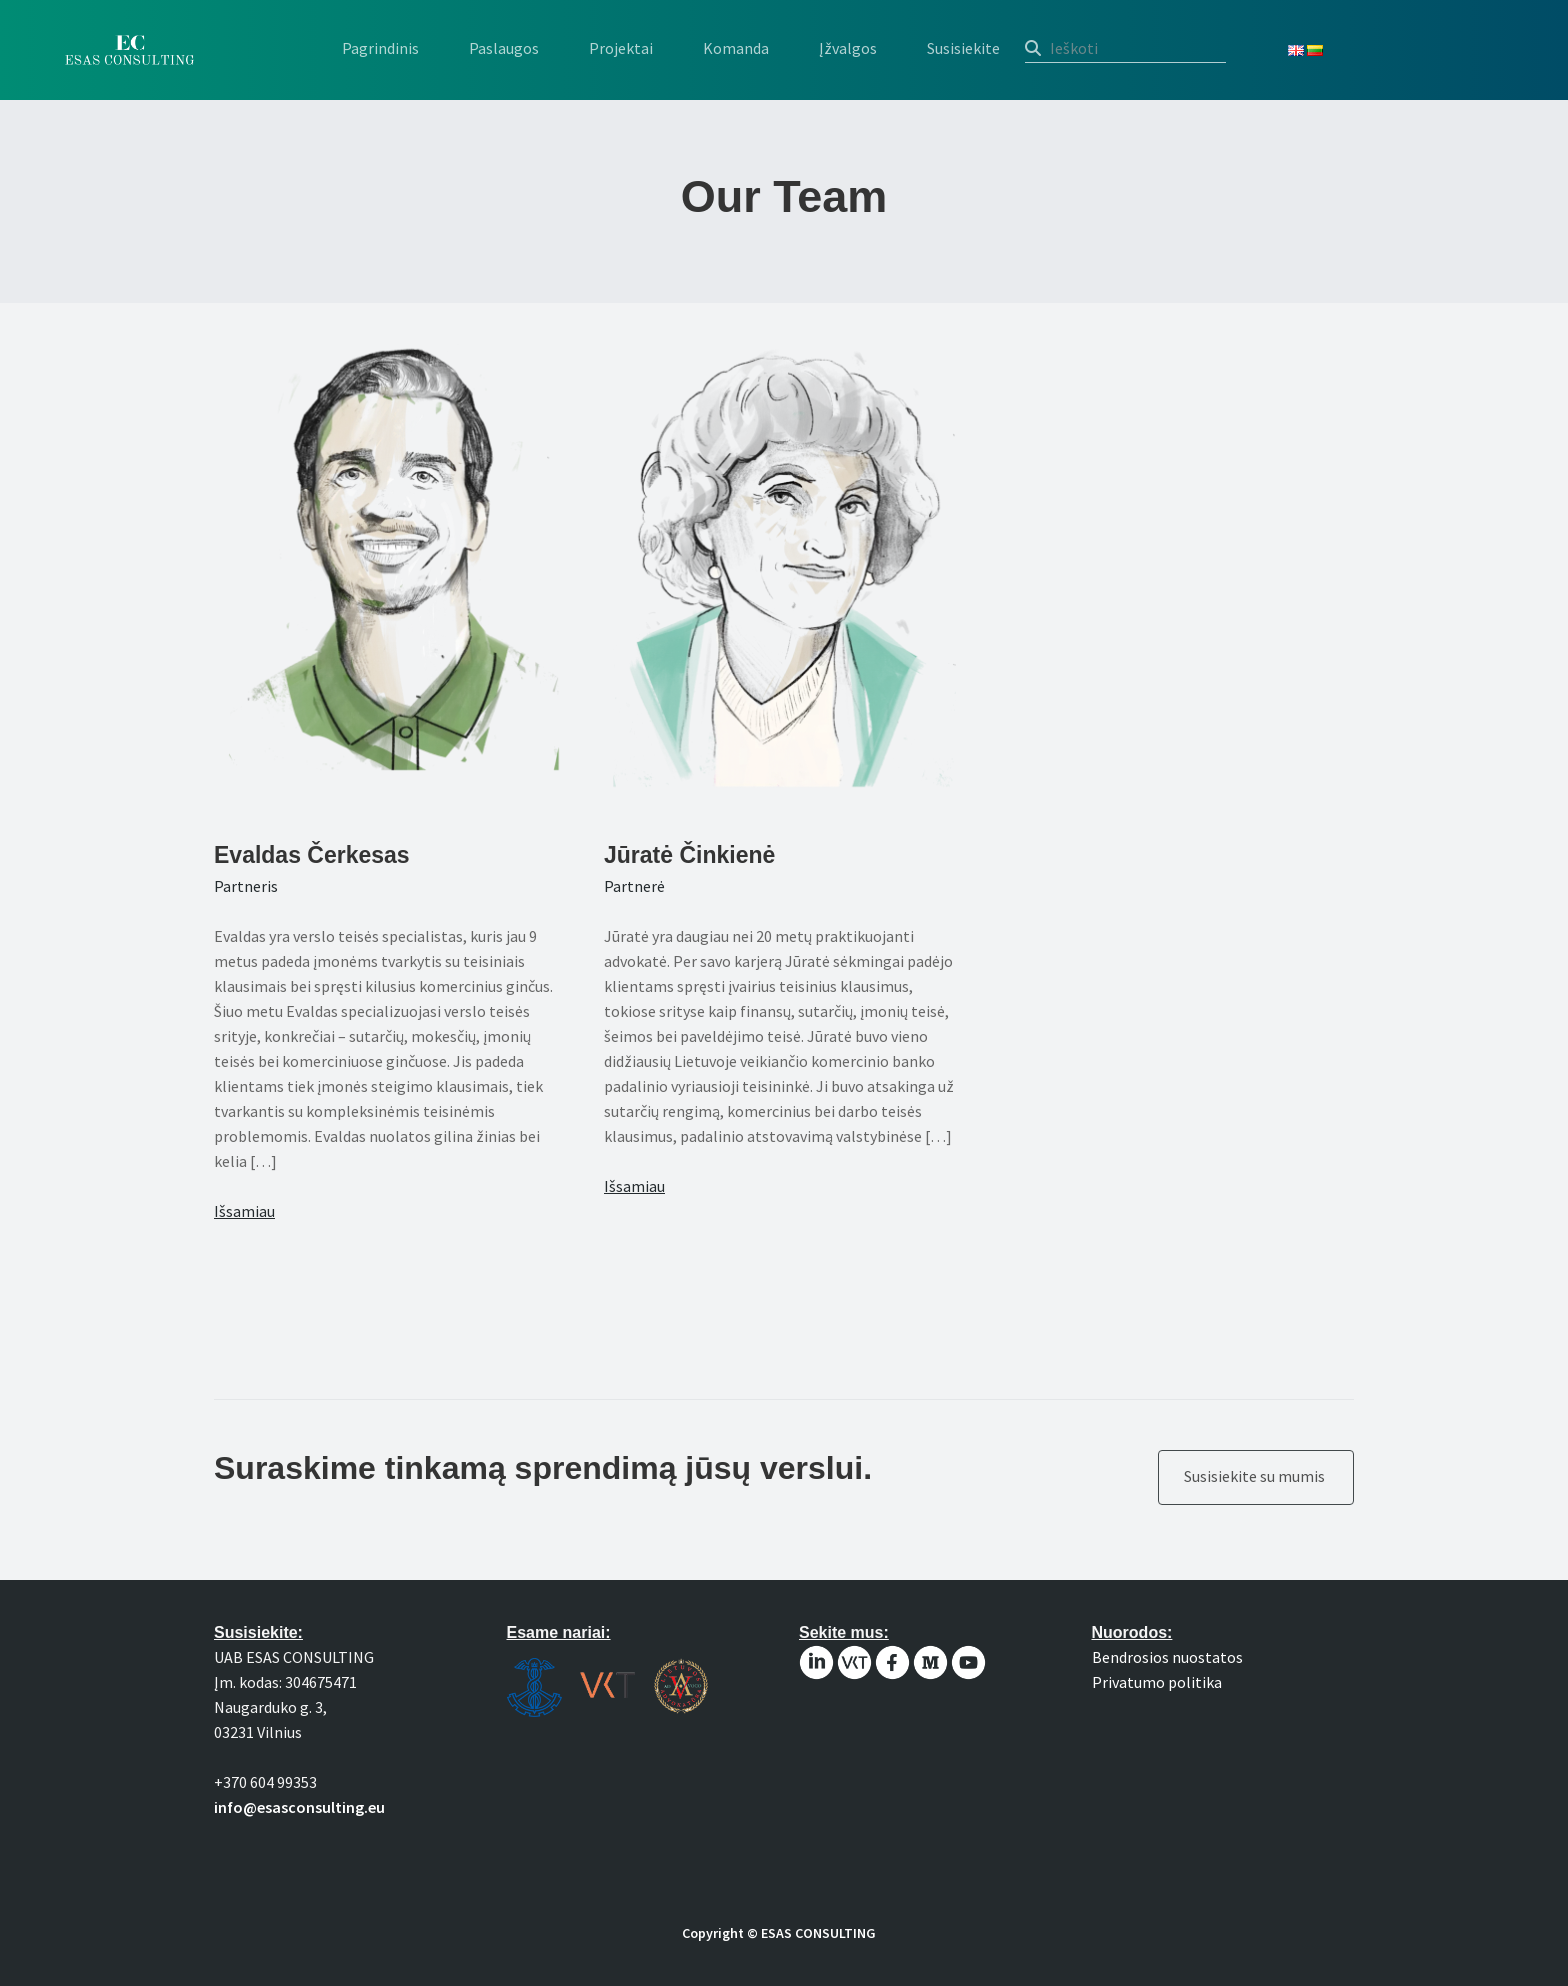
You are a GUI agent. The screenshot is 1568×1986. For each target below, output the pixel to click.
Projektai (621, 48)
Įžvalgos (848, 48)
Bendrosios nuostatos (1167, 1657)
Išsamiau (244, 1211)
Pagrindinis (380, 48)
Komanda (736, 48)
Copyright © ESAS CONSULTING (779, 1933)
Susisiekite (963, 48)
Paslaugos (504, 48)
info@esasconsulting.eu (299, 1807)
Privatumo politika (1157, 1682)
